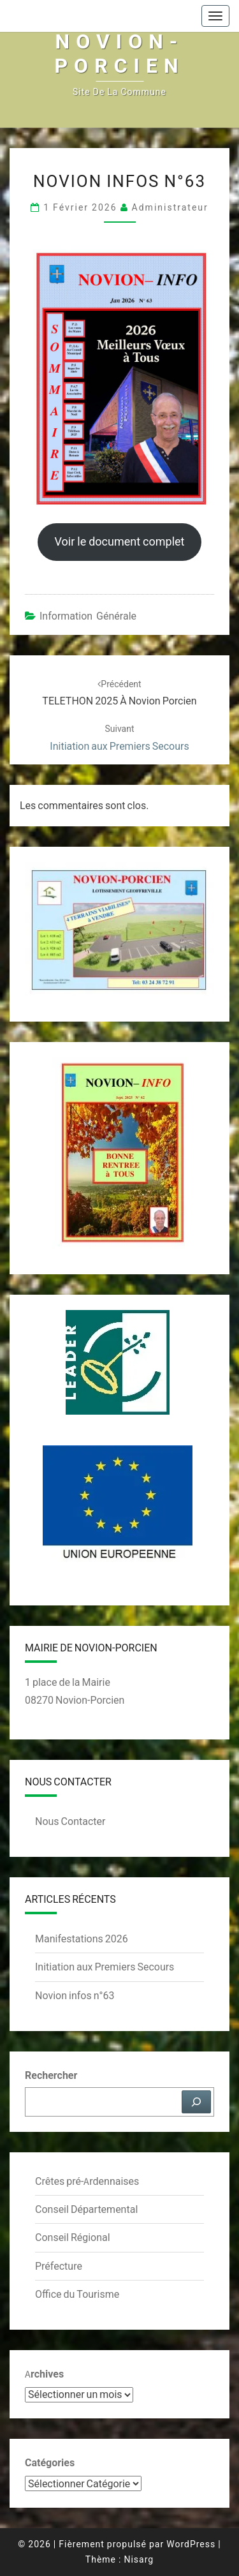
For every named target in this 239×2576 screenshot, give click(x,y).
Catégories (50, 2462)
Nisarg (139, 2559)
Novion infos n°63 (75, 1995)
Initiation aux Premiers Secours (104, 1966)
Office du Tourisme (77, 2294)
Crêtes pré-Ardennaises (87, 2181)
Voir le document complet (119, 541)
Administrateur (170, 207)
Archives (44, 2373)
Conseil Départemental (86, 2209)
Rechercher (51, 2075)
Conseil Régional (72, 2237)
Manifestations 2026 (81, 1938)
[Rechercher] (196, 2101)
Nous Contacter (70, 1821)
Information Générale (88, 615)
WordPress (190, 2544)
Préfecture (58, 2266)
